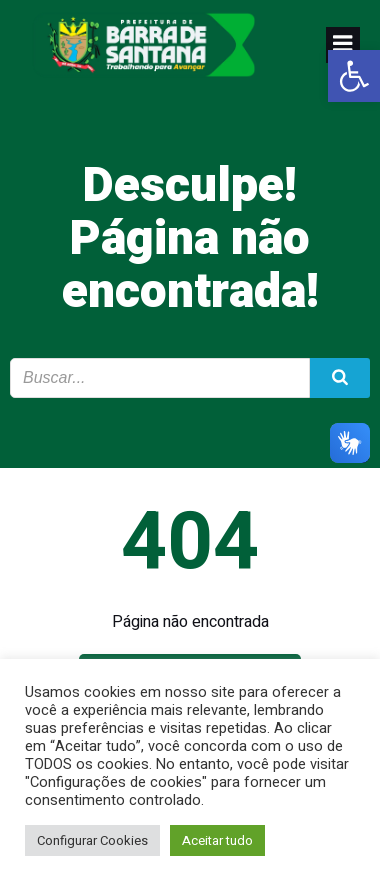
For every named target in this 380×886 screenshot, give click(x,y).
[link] (354, 76)
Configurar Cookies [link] (92, 840)
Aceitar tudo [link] (217, 840)
